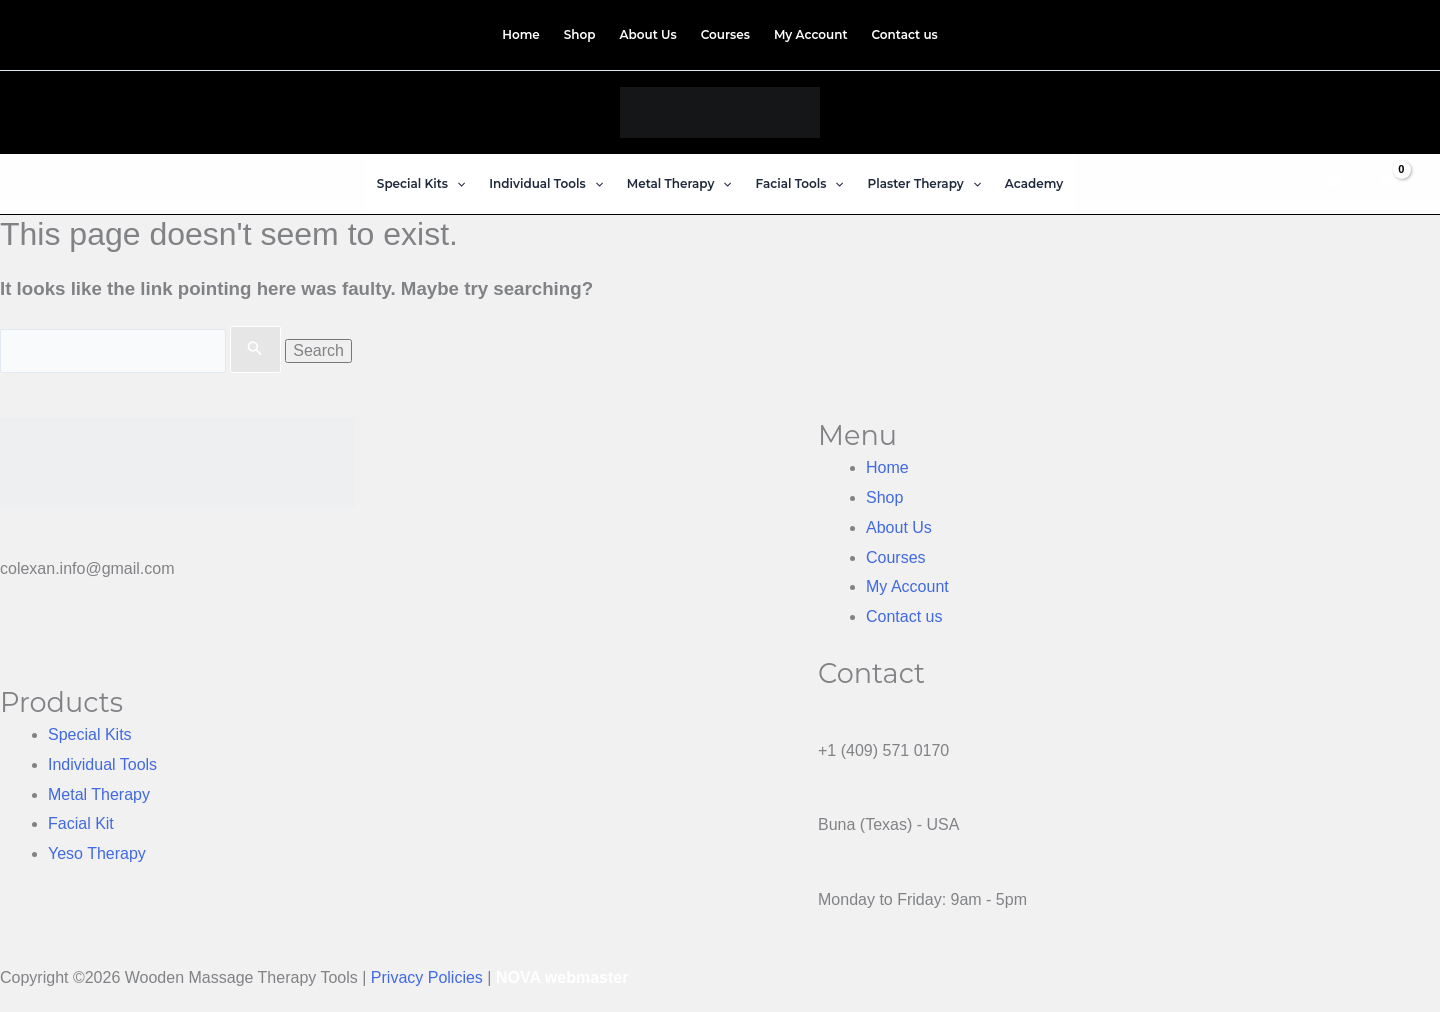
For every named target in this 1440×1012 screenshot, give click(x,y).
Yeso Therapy (97, 853)
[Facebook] (1362, 31)
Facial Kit (81, 823)
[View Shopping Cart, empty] (1386, 184)
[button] (456, 184)
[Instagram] (1379, 31)
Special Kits (90, 734)
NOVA (518, 977)
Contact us (904, 616)
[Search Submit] (255, 350)
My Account (907, 586)
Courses (896, 557)
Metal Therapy (99, 794)
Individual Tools (102, 764)
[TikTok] (1396, 31)
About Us (899, 527)
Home (887, 467)
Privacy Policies (427, 977)
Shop (884, 497)
